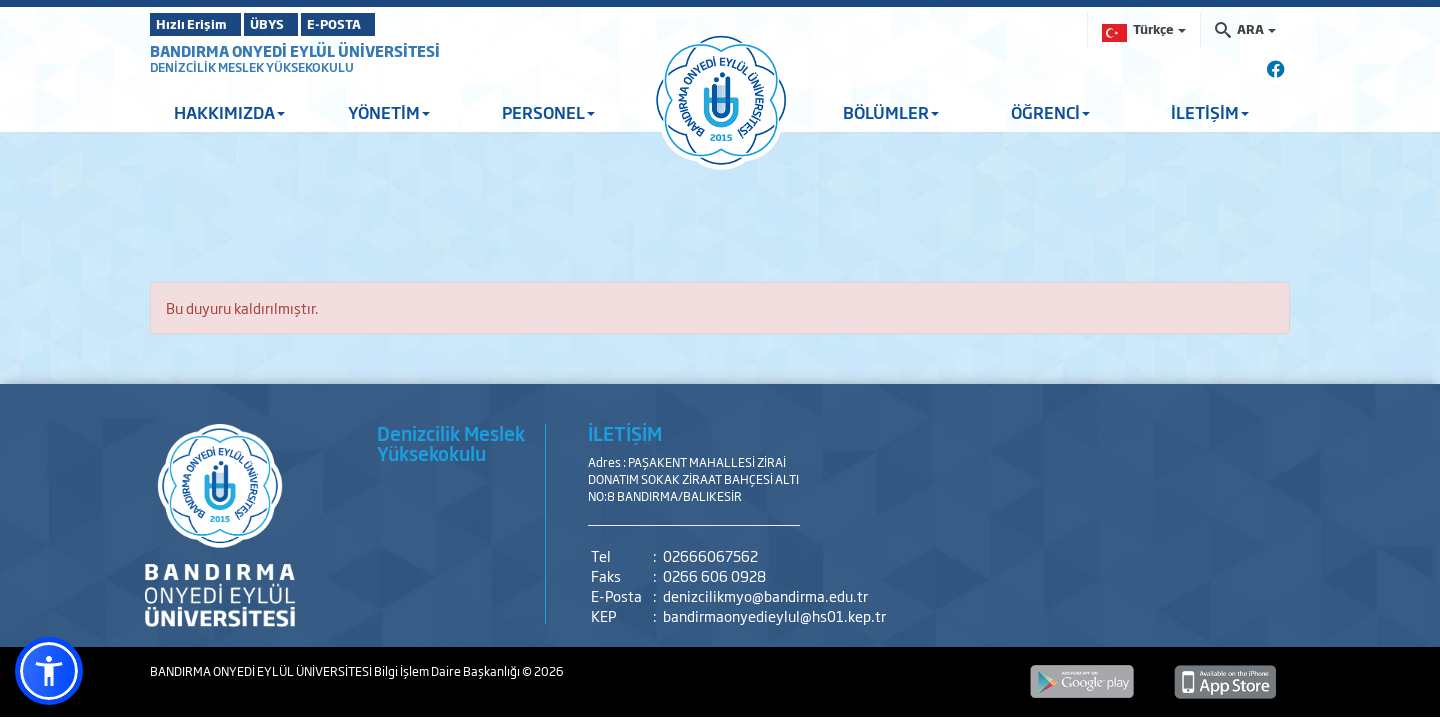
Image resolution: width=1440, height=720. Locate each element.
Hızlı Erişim (199, 24)
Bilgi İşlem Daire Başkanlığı (448, 671)
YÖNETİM (389, 112)
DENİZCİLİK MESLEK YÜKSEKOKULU (252, 67)
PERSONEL (548, 112)
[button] (49, 671)
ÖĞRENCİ (1050, 112)
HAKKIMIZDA (229, 112)
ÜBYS (297, 24)
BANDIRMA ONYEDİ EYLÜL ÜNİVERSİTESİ (295, 50)
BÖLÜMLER (891, 112)
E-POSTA (390, 24)
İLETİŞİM (1210, 112)
